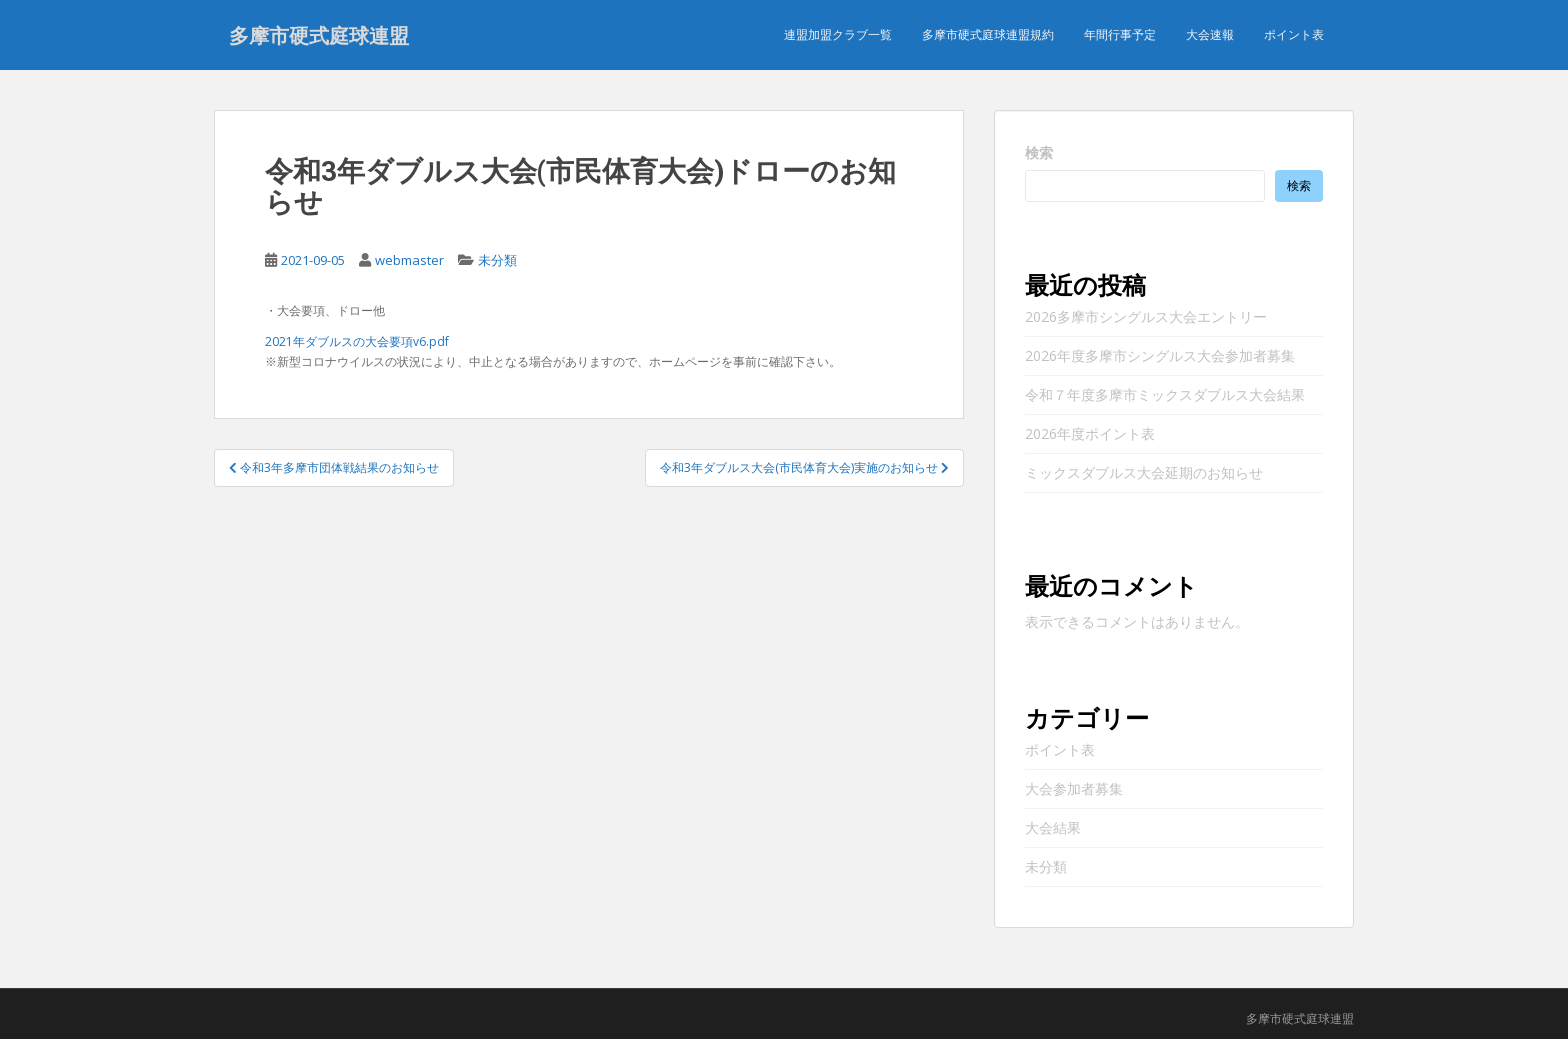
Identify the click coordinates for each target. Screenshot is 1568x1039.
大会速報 (1210, 34)
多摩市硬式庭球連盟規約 (988, 34)
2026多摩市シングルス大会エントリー (1146, 316)
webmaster (409, 260)
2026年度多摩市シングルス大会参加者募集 (1160, 355)
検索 (1039, 152)
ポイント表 (1294, 34)
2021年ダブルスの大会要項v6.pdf (357, 341)
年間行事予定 (1120, 34)
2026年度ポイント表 (1090, 433)
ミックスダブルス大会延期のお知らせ (1144, 472)
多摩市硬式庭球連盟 (319, 35)
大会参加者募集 (1074, 788)
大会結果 (1053, 827)
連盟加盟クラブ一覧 (838, 34)
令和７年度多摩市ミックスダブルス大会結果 (1165, 394)
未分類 (497, 260)
